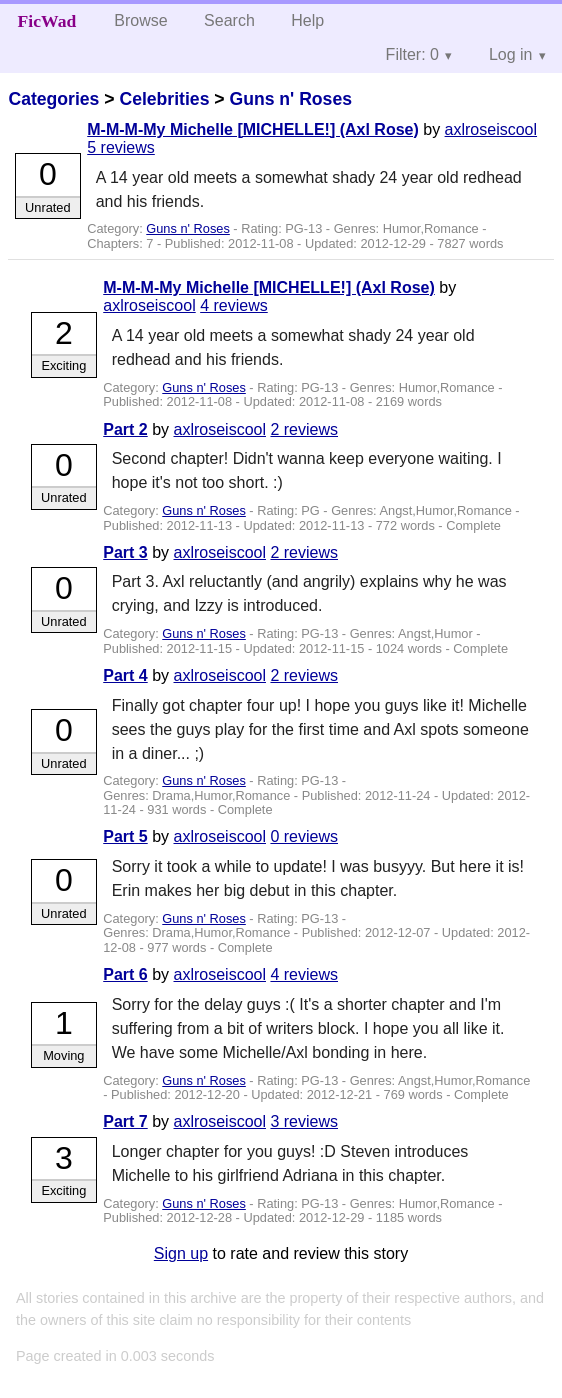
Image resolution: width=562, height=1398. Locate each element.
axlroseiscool (491, 129)
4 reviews (234, 305)
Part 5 (125, 836)
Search (229, 20)
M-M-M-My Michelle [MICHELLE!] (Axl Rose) (253, 129)
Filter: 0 (412, 54)
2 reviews (304, 429)
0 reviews (304, 836)
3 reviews (304, 1121)
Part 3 (125, 552)
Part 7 (125, 1121)
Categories (53, 99)
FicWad (47, 21)
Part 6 (125, 974)
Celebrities (164, 99)
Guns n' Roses (290, 99)
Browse (140, 20)
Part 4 (125, 675)
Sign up (181, 1253)
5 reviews (121, 147)
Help (307, 20)
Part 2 (125, 429)
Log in (511, 54)
